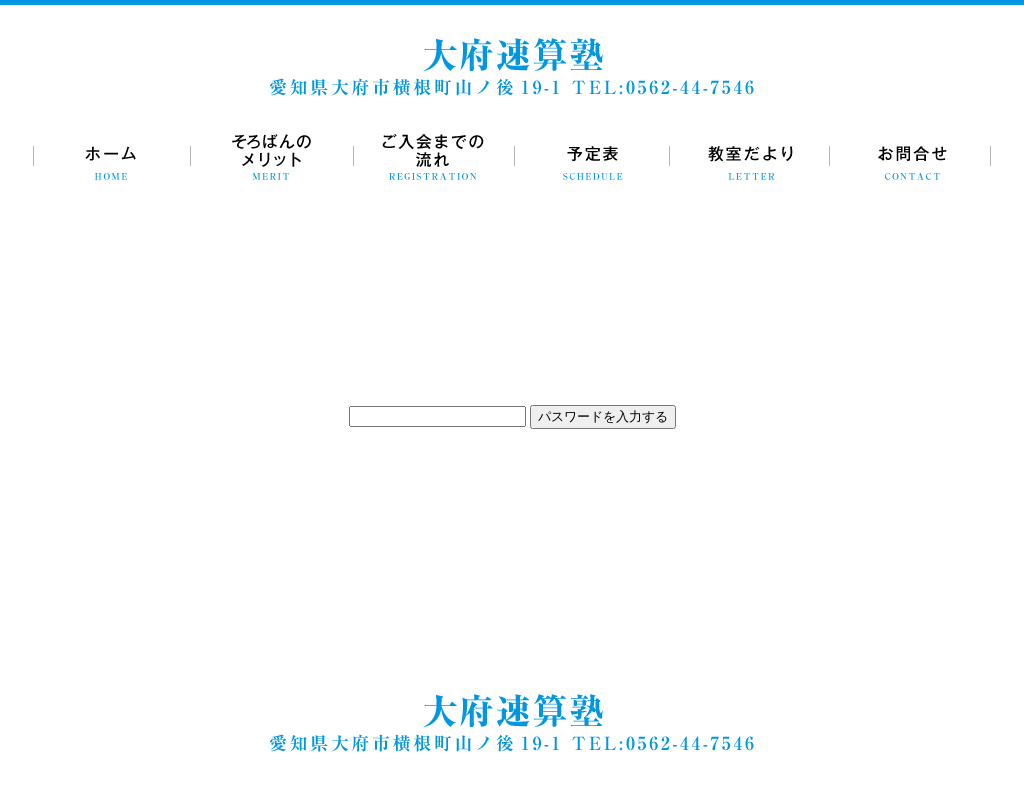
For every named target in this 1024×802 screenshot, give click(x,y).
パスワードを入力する (603, 416)
